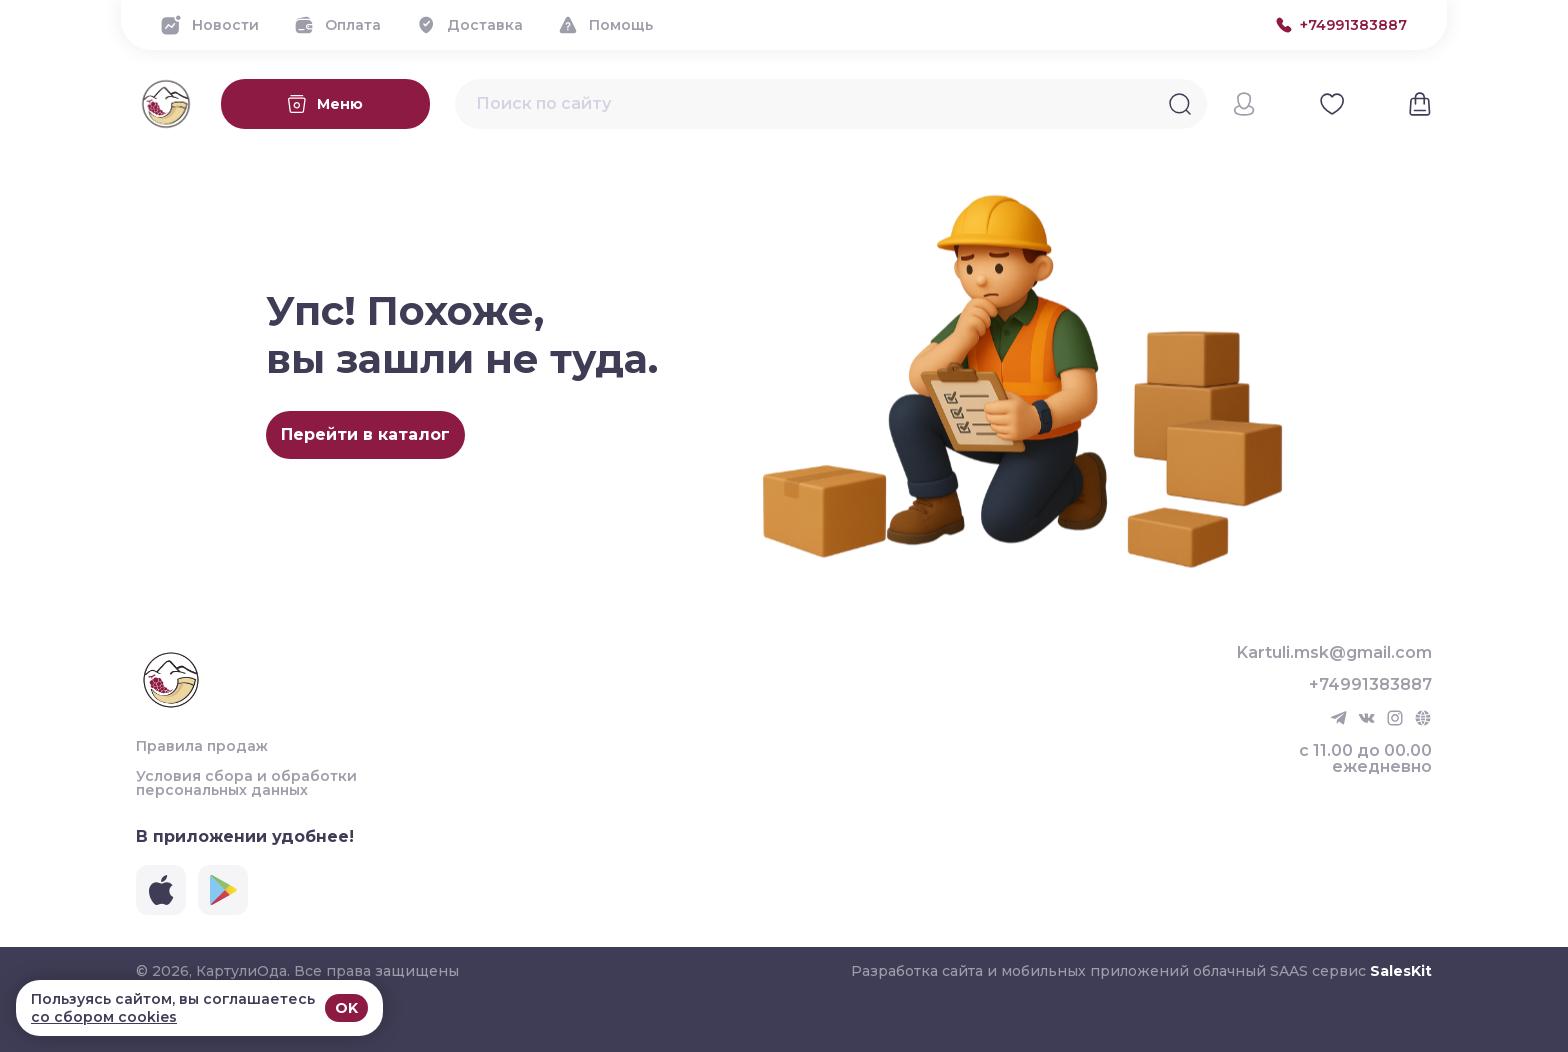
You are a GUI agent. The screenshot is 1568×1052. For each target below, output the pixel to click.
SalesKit (1401, 971)
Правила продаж (202, 746)
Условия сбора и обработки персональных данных (246, 783)
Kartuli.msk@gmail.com (1334, 653)
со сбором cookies (104, 1017)
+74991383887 (1370, 685)
